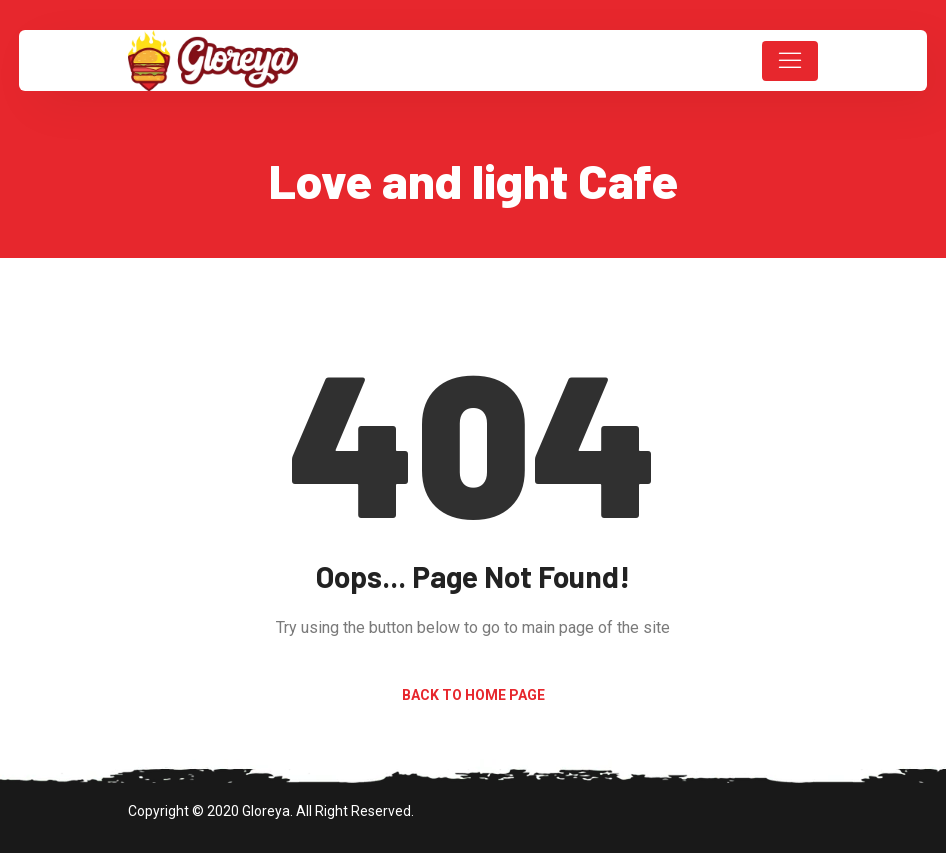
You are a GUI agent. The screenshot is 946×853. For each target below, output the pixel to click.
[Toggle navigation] (790, 61)
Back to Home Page (473, 695)
